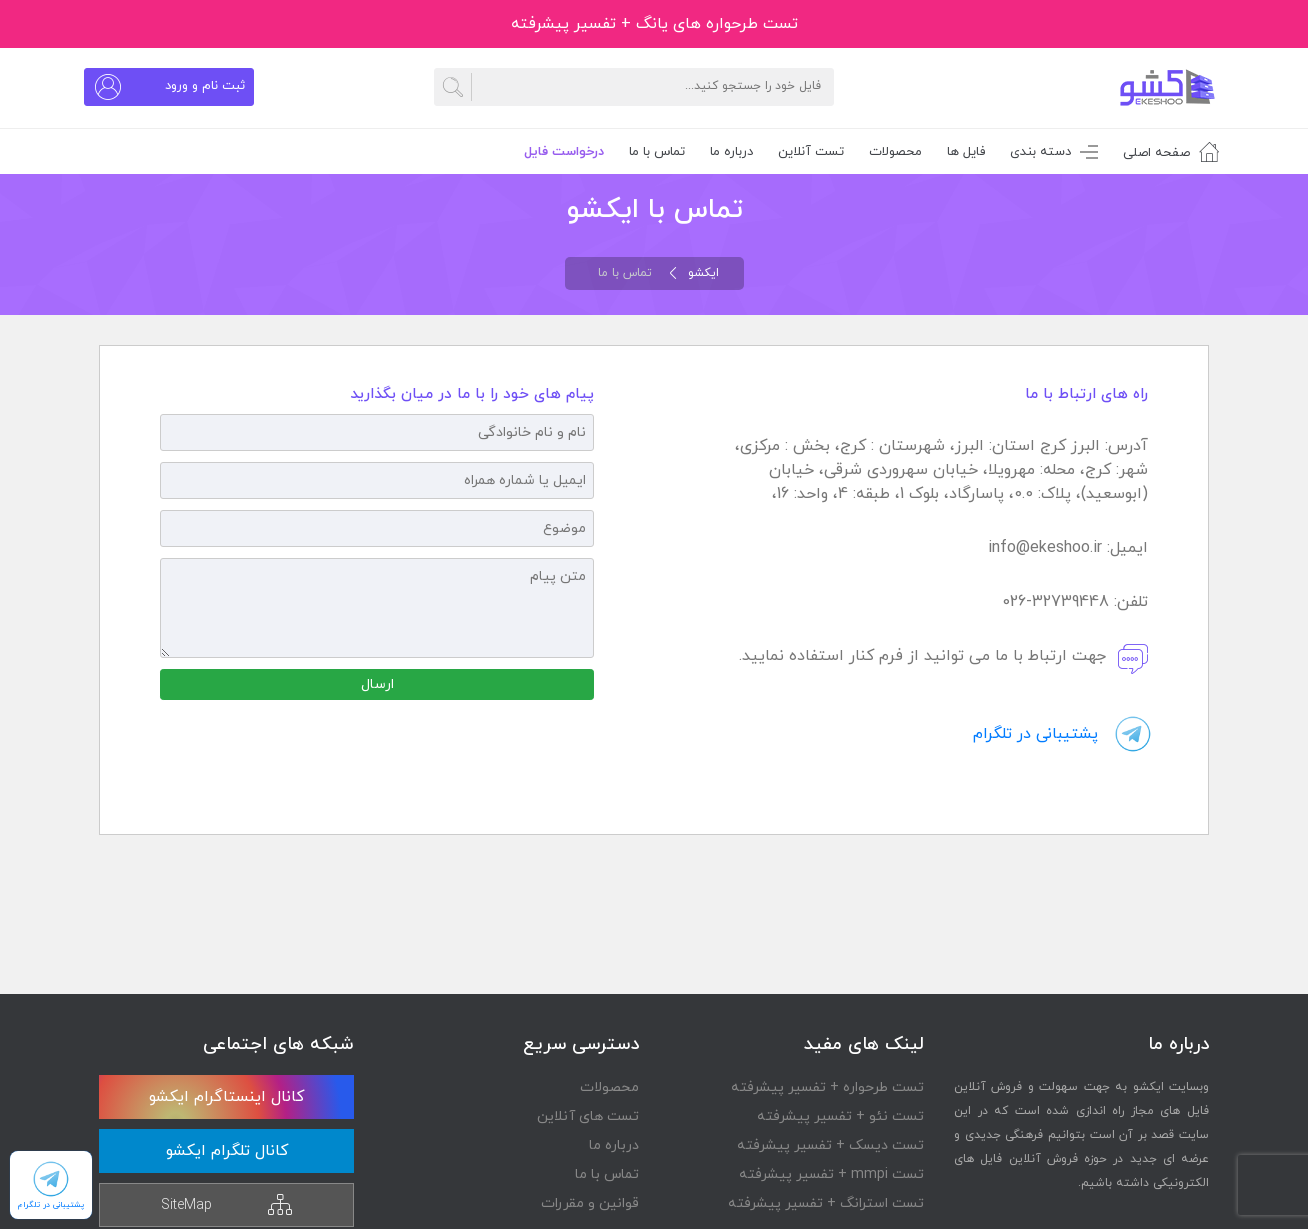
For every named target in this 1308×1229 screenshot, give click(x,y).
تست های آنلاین (588, 1116)
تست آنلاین (811, 152)
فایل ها (966, 152)
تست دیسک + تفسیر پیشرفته (830, 1145)
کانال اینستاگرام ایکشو (226, 1097)
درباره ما (614, 1145)
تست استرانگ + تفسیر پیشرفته (826, 1203)
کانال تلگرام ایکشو (227, 1151)
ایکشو (703, 273)
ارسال (377, 684)
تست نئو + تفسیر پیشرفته (840, 1116)
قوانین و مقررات (590, 1203)
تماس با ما (607, 1174)
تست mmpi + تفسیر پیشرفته (831, 1174)
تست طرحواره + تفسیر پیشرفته (827, 1087)
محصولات (895, 152)
